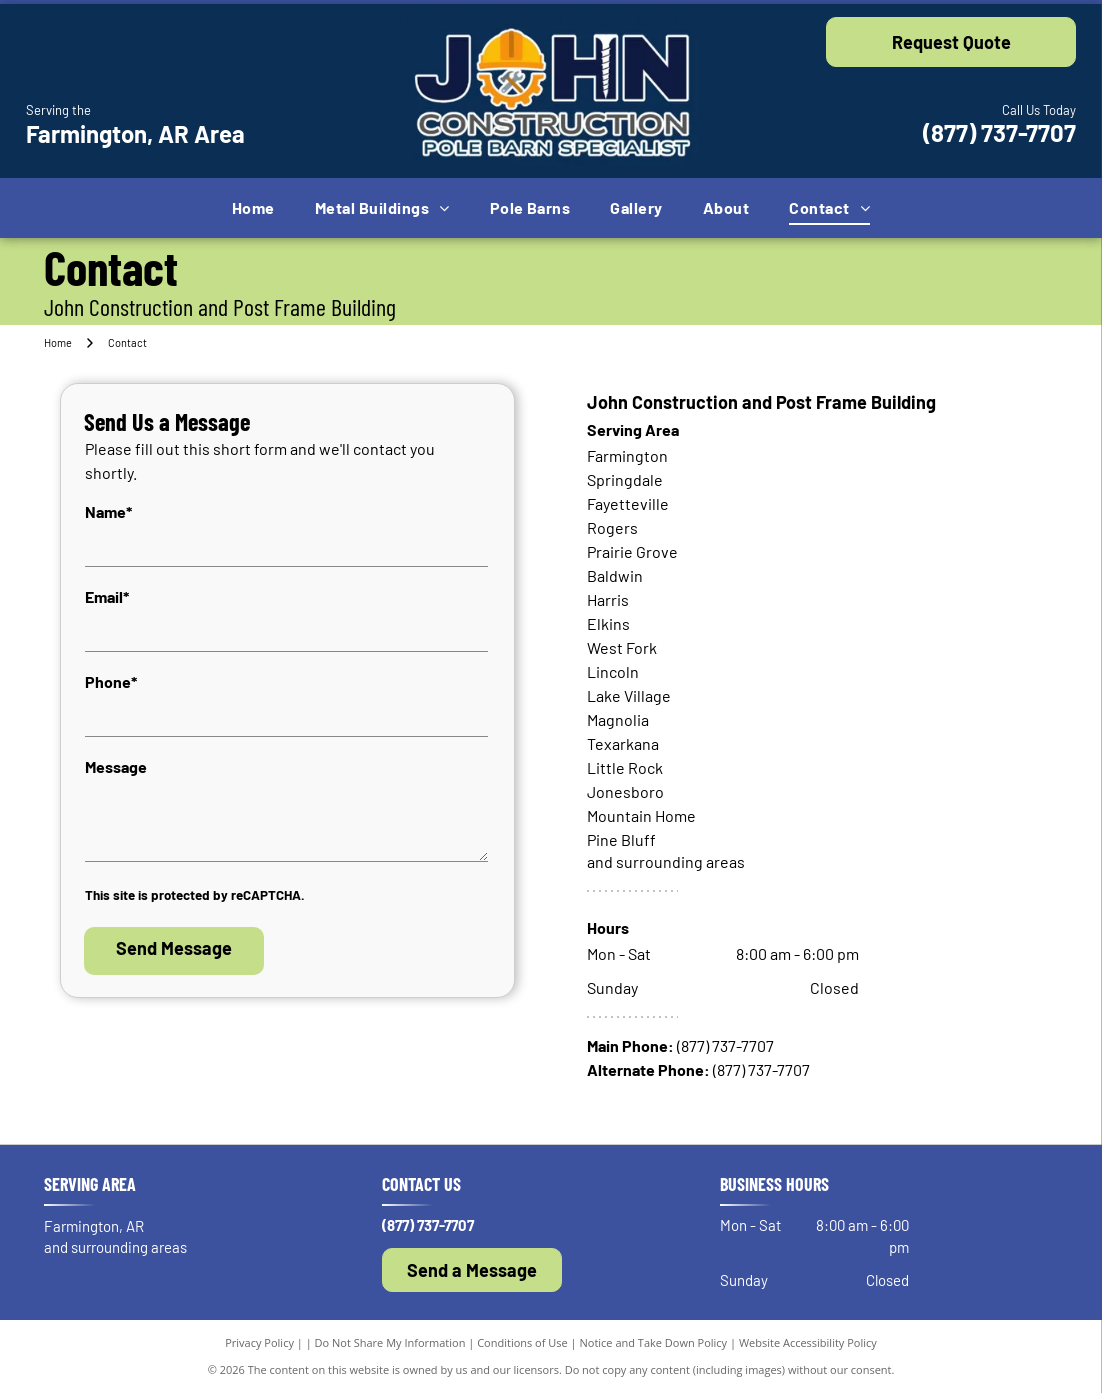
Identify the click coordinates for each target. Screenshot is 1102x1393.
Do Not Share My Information (390, 1342)
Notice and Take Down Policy (654, 1342)
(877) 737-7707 (999, 132)
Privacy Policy (259, 1342)
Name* (108, 511)
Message (116, 766)
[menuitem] (253, 208)
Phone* (111, 681)
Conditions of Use (522, 1342)
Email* (107, 596)
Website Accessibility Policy (808, 1342)
